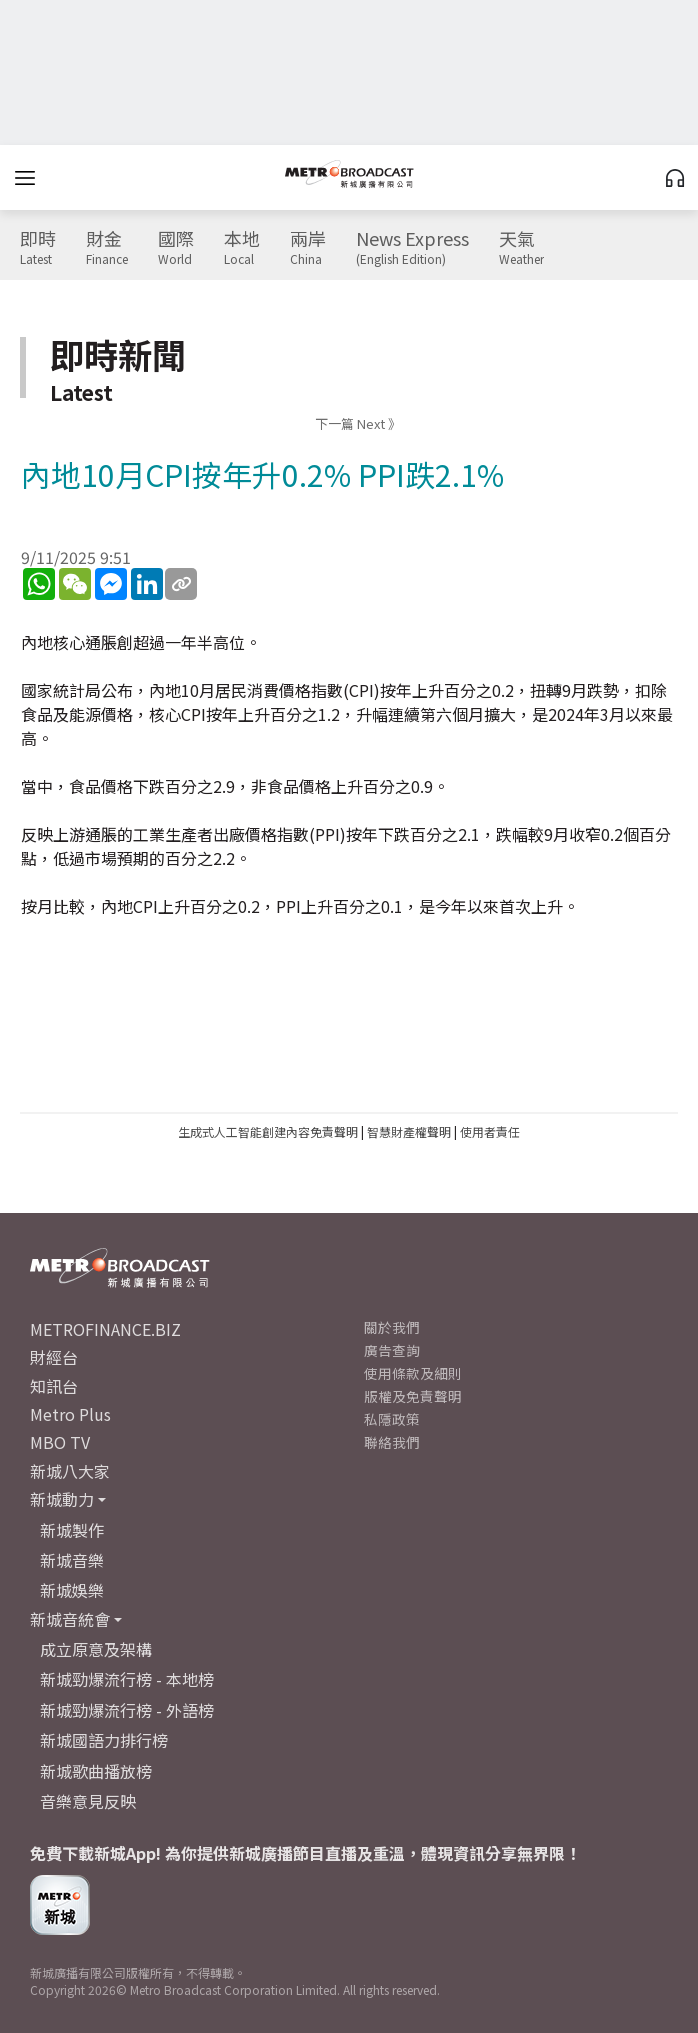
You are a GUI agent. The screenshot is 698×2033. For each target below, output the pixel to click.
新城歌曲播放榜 (96, 1771)
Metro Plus (70, 1414)
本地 (242, 248)
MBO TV (60, 1442)
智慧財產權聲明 (409, 1131)
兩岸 (308, 248)
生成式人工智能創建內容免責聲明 (268, 1131)
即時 (38, 248)
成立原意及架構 (96, 1649)
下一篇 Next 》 (358, 423)
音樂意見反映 (88, 1801)
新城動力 (62, 1499)
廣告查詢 (392, 1350)
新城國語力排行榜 (104, 1740)
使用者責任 (490, 1131)
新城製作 (72, 1530)
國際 (176, 248)
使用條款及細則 (413, 1373)
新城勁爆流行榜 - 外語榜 (127, 1710)
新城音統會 (70, 1619)
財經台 (54, 1357)
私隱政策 (392, 1419)
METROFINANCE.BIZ (105, 1329)
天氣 (521, 248)
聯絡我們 (392, 1442)
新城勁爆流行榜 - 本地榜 (127, 1679)
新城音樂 (72, 1560)
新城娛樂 (72, 1590)
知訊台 (54, 1386)
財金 (107, 248)
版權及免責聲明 (413, 1396)
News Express (412, 248)
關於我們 (392, 1327)
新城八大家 (70, 1471)
